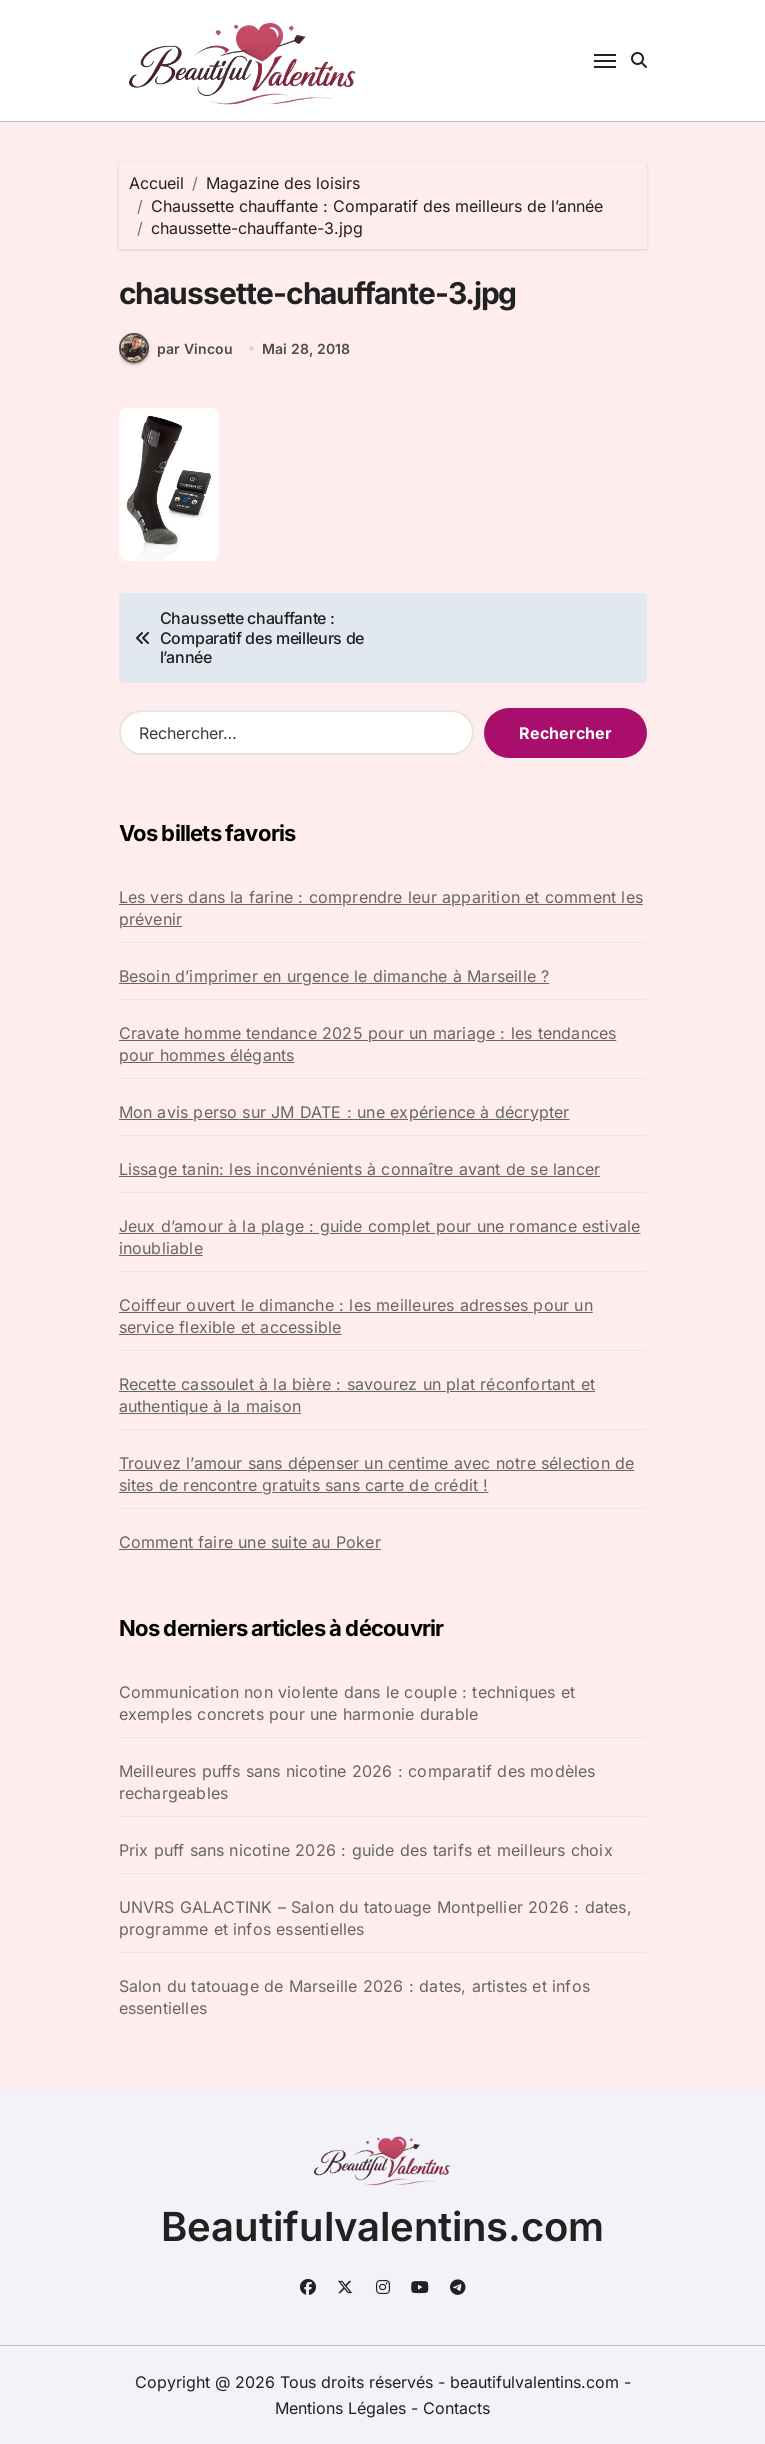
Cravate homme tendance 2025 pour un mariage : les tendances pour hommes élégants (368, 1044)
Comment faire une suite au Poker (250, 1542)
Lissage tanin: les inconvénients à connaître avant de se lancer (360, 1169)
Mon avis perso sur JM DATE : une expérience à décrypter (344, 1112)
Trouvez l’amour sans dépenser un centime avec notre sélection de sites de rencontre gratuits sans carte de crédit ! (377, 1474)
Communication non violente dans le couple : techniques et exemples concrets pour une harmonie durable (347, 1703)
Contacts (456, 2408)
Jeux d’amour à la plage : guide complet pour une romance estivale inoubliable (380, 1237)
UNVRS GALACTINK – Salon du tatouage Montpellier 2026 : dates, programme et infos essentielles (375, 1918)
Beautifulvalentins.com (382, 2226)
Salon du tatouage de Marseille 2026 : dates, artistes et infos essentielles (354, 1997)
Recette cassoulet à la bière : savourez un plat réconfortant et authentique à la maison (357, 1395)
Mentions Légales (343, 2408)
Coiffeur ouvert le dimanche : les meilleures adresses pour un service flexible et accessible (356, 1316)
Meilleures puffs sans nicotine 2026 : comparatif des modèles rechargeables (357, 1782)
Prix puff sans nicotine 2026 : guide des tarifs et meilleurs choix (366, 1850)
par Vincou (176, 348)
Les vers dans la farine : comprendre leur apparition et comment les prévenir (381, 908)
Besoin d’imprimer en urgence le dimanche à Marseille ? (334, 976)
